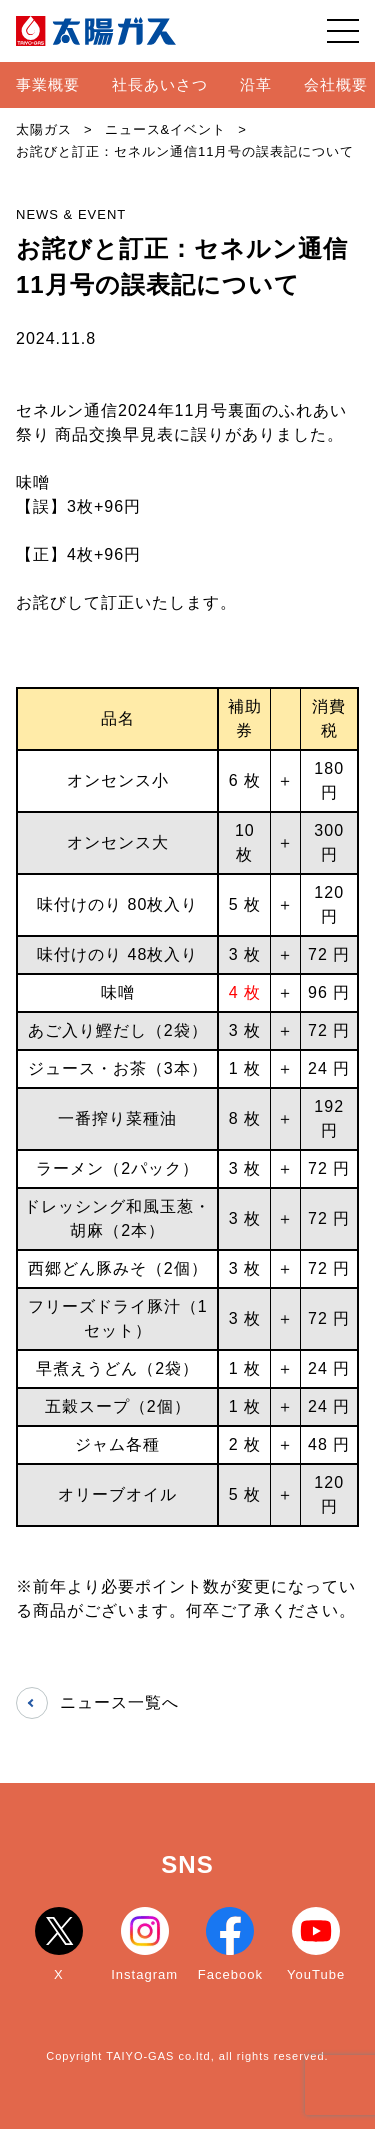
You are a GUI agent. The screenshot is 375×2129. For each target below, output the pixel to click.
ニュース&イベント (166, 129)
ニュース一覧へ (97, 1703)
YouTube (316, 1944)
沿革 (256, 84)
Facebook (230, 1944)
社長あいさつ (160, 84)
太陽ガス (44, 129)
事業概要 (48, 84)
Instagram (144, 1944)
